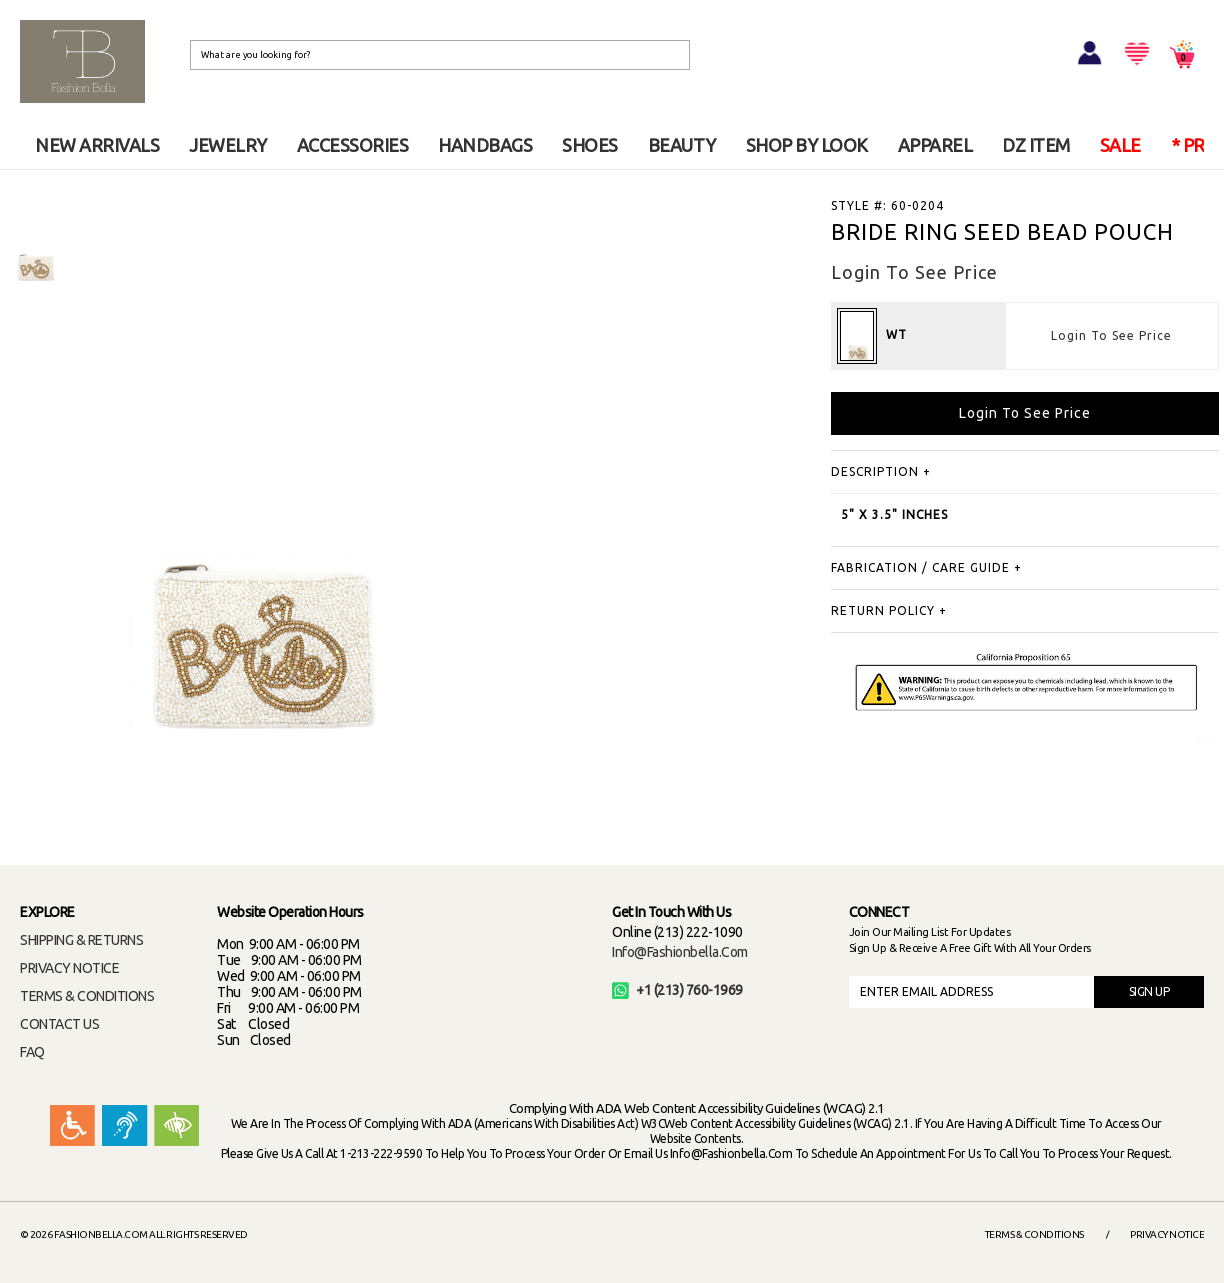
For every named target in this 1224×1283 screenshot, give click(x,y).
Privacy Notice (1167, 1234)
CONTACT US (59, 1024)
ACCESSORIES (353, 145)
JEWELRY (228, 145)
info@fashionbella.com (680, 952)
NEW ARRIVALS (97, 145)
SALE (1120, 145)
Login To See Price (1111, 335)
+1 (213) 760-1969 (677, 990)
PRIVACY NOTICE (69, 968)
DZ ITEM (1036, 145)
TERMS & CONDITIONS (87, 996)
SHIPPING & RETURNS (81, 940)
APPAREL (935, 145)
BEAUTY (682, 145)
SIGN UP (1149, 991)
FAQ (32, 1052)
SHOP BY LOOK (807, 145)
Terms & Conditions (1034, 1234)
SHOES (590, 145)
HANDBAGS (485, 145)
